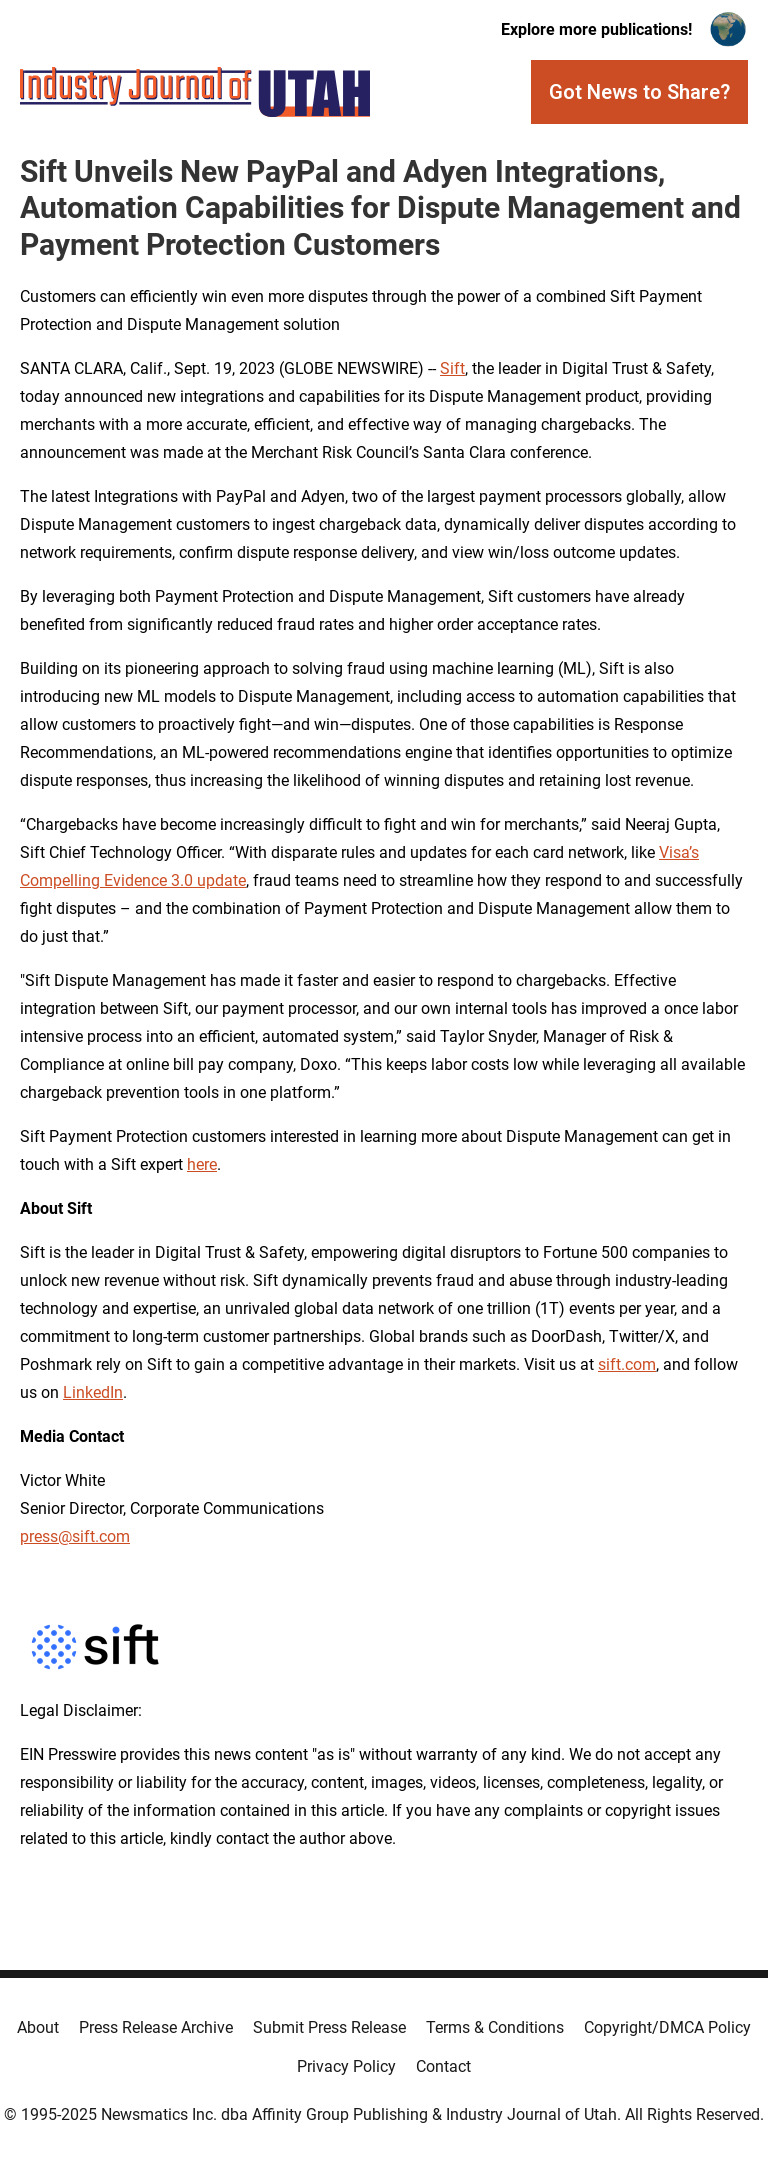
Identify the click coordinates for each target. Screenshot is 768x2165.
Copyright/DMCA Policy (667, 2027)
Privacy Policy (346, 2066)
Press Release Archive (156, 2027)
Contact (443, 2066)
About (38, 2027)
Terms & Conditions (495, 2027)
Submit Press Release (329, 2027)
